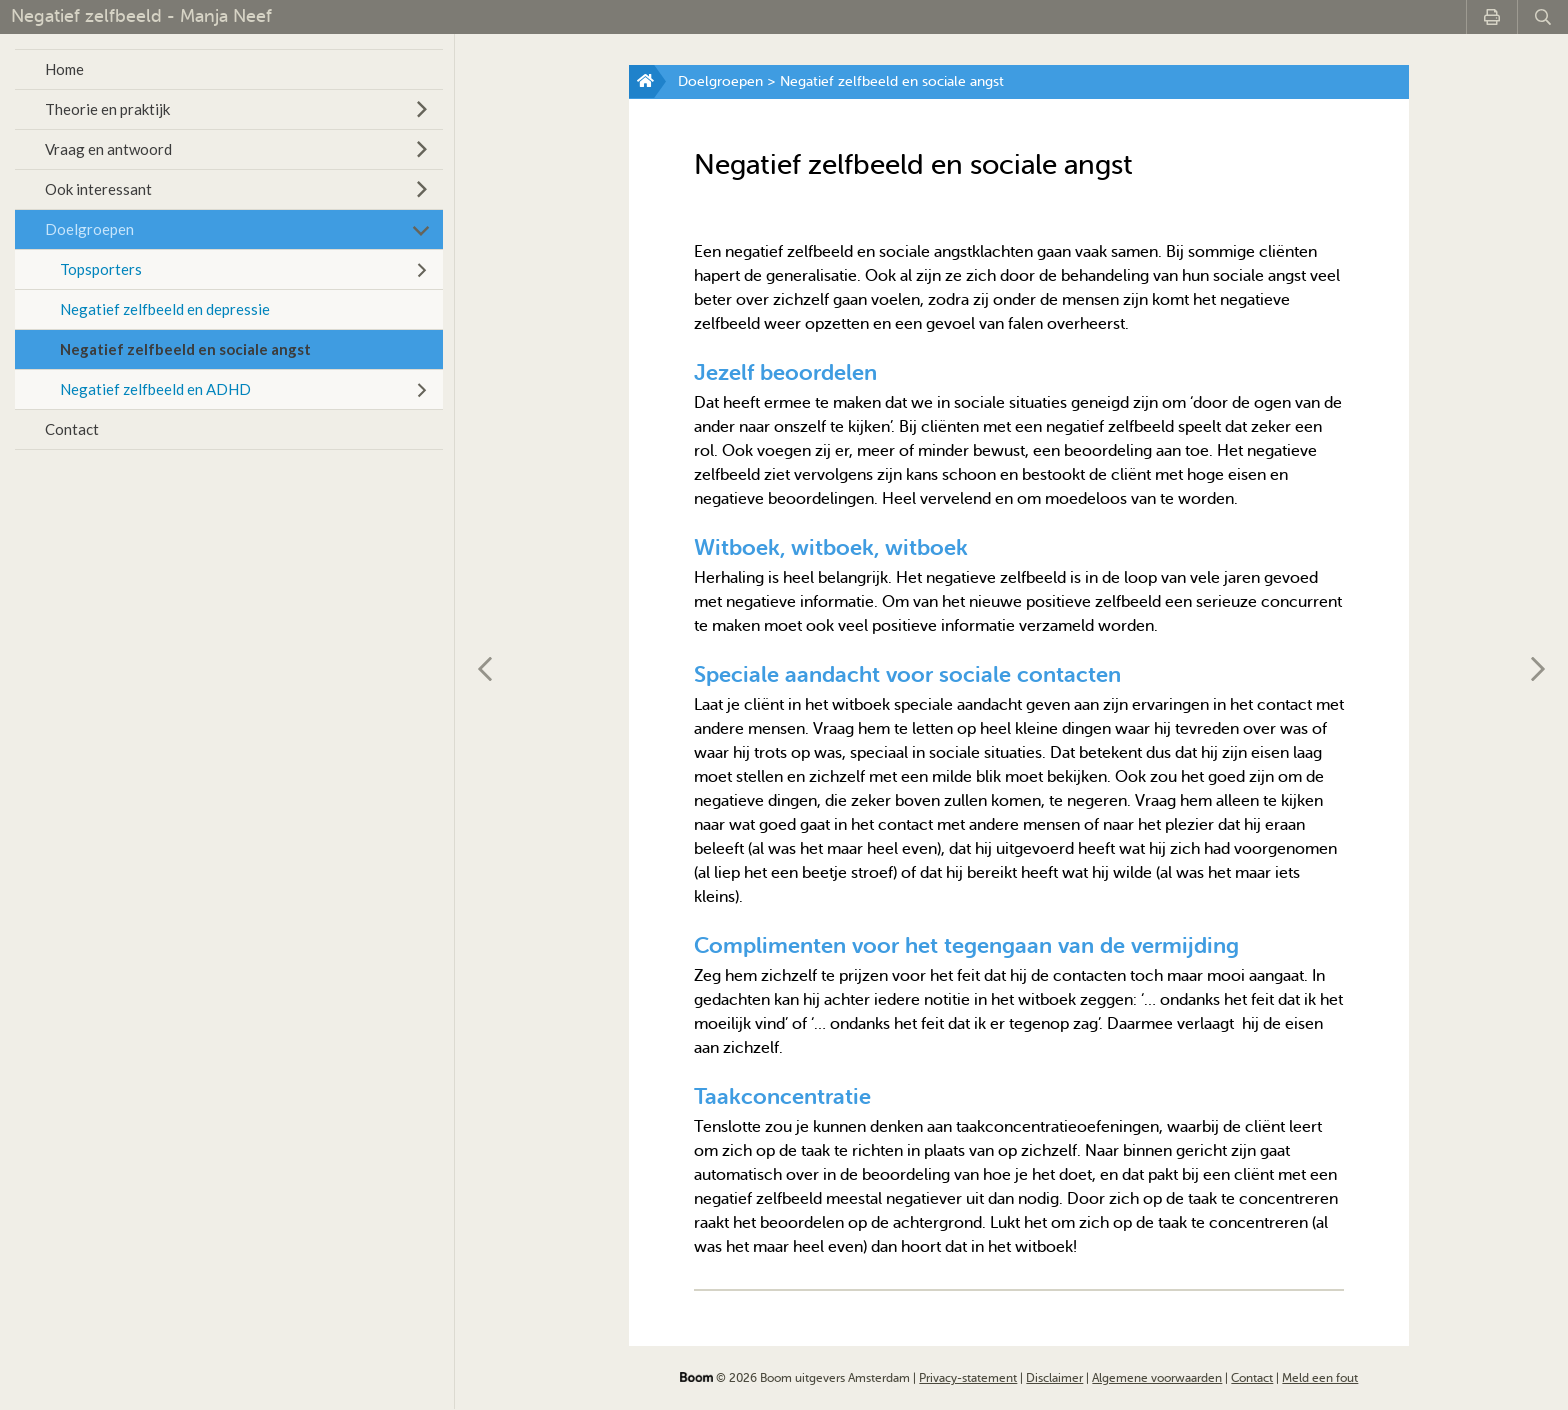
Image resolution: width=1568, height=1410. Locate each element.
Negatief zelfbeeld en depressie (165, 309)
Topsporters (101, 269)
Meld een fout (1320, 1378)
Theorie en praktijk (107, 109)
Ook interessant (98, 189)
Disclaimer (1054, 1378)
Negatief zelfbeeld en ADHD (155, 389)
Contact (72, 429)
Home (64, 69)
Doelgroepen (89, 229)
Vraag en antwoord (108, 149)
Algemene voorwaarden (1157, 1378)
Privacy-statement (968, 1378)
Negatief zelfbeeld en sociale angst (185, 349)
